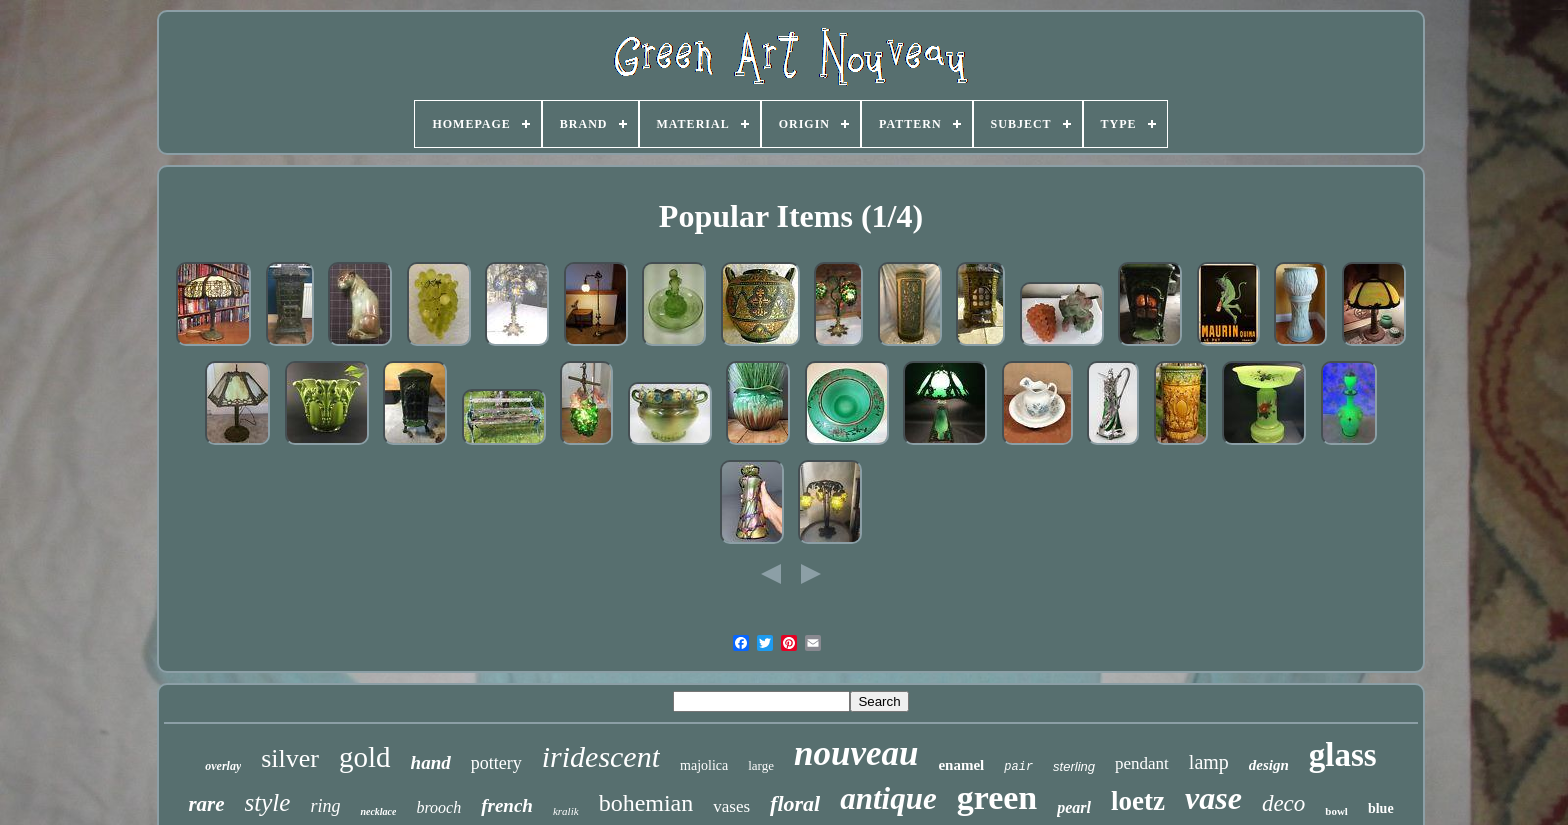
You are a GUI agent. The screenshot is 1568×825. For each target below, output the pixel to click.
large (761, 765)
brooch (438, 807)
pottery (496, 763)
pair (1018, 767)
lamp (1209, 762)
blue (1381, 808)
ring (325, 806)
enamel (961, 765)
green (997, 797)
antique (888, 798)
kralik (566, 811)
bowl (1336, 811)
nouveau (856, 753)
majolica (704, 765)
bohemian (646, 803)
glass (1343, 755)
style (268, 802)
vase (1213, 798)
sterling (1074, 766)
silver (290, 758)
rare (206, 804)
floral (795, 803)
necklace (378, 811)
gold (365, 757)
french (507, 805)
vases (731, 806)
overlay (223, 766)
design (1269, 765)
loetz (1138, 801)
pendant (1142, 763)
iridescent (601, 756)
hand (431, 762)
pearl (1074, 807)
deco (1283, 803)
